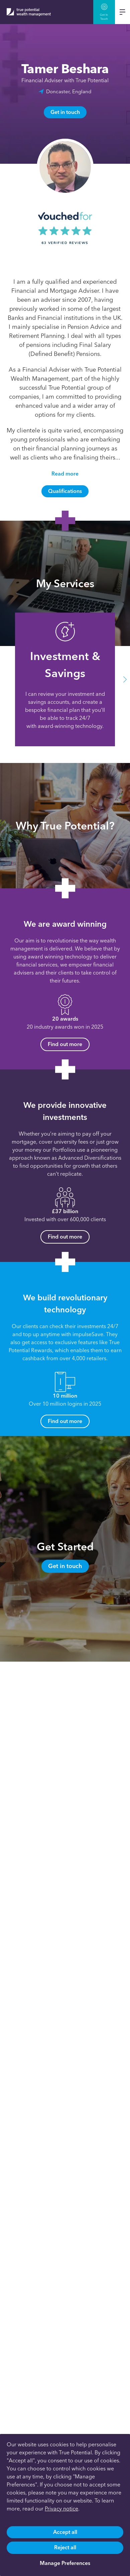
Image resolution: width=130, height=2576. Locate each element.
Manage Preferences (65, 2563)
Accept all (65, 2532)
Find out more (65, 1044)
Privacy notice (61, 2508)
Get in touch (65, 112)
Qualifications (65, 491)
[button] (125, 679)
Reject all (65, 2547)
